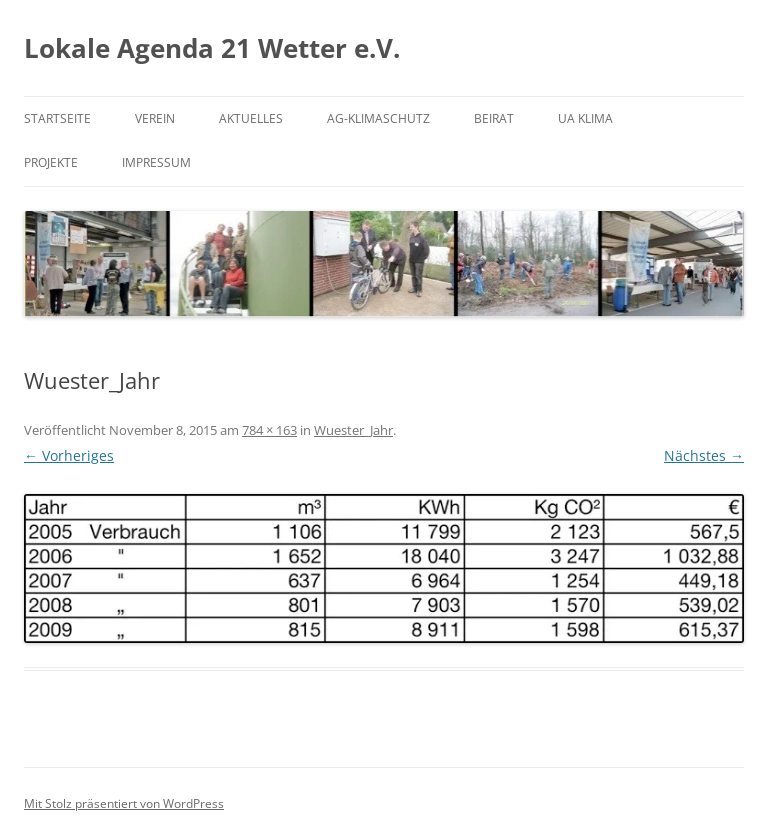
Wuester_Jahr (353, 430)
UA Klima (585, 118)
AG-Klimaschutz (378, 118)
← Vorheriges (69, 455)
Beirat (494, 118)
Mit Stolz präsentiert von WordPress (124, 803)
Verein (155, 118)
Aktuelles (251, 118)
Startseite (57, 118)
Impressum (156, 162)
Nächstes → (704, 455)
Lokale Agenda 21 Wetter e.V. (212, 48)
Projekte (51, 162)
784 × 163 (269, 430)
